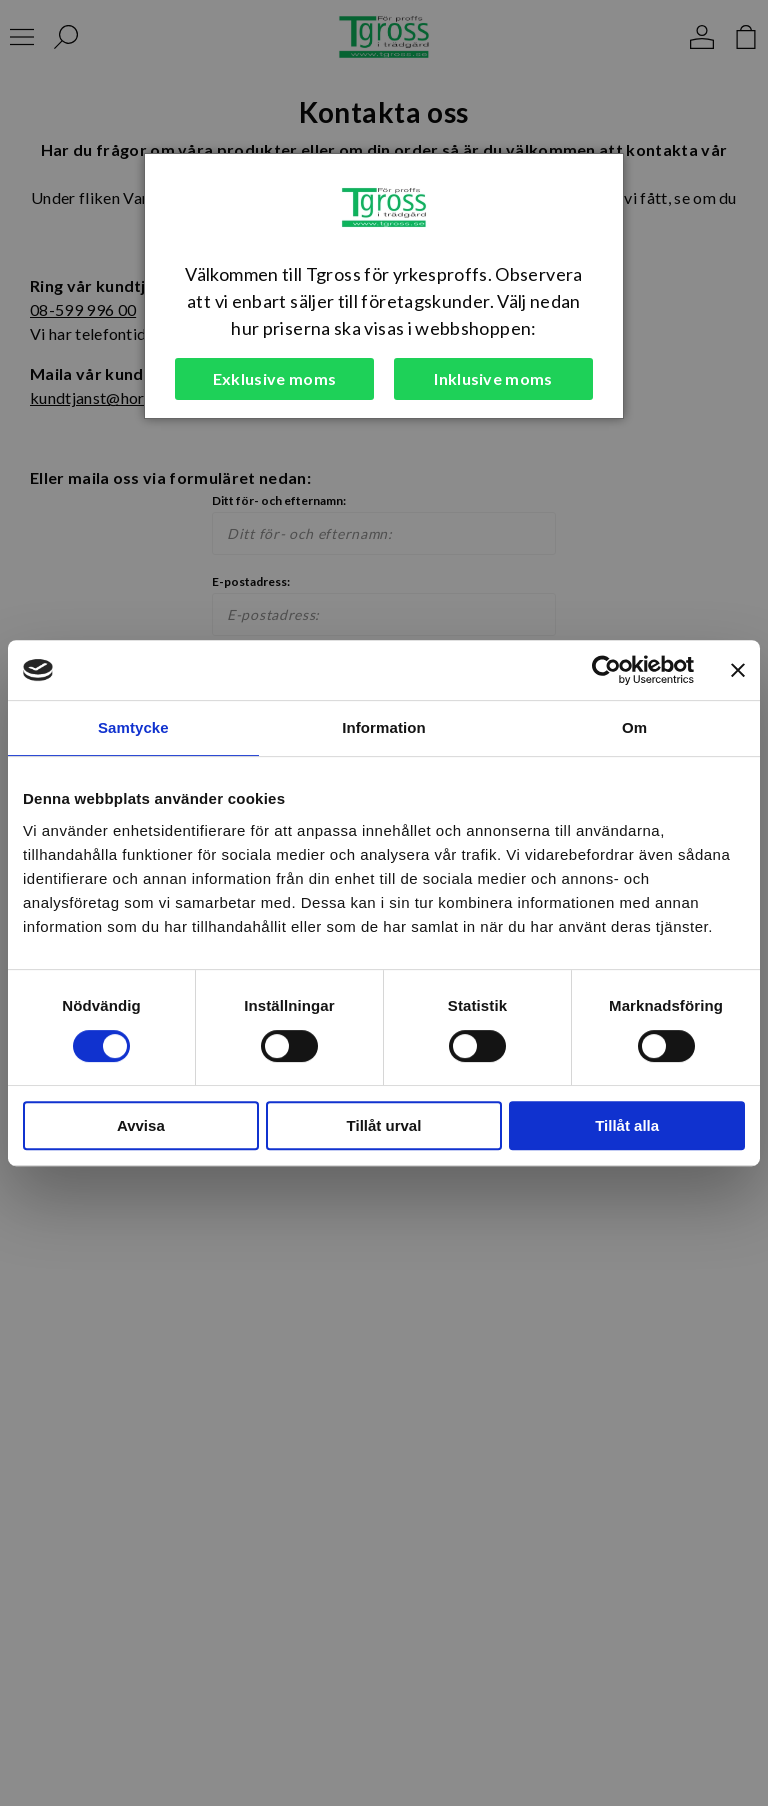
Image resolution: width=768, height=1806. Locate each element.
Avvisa (141, 1125)
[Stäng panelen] (738, 670)
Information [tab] (384, 727)
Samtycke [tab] (133, 727)
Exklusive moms (274, 378)
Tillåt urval (384, 1125)
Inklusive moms (493, 378)
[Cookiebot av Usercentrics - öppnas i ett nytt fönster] (606, 670)
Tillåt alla (627, 1125)
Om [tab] (634, 727)
